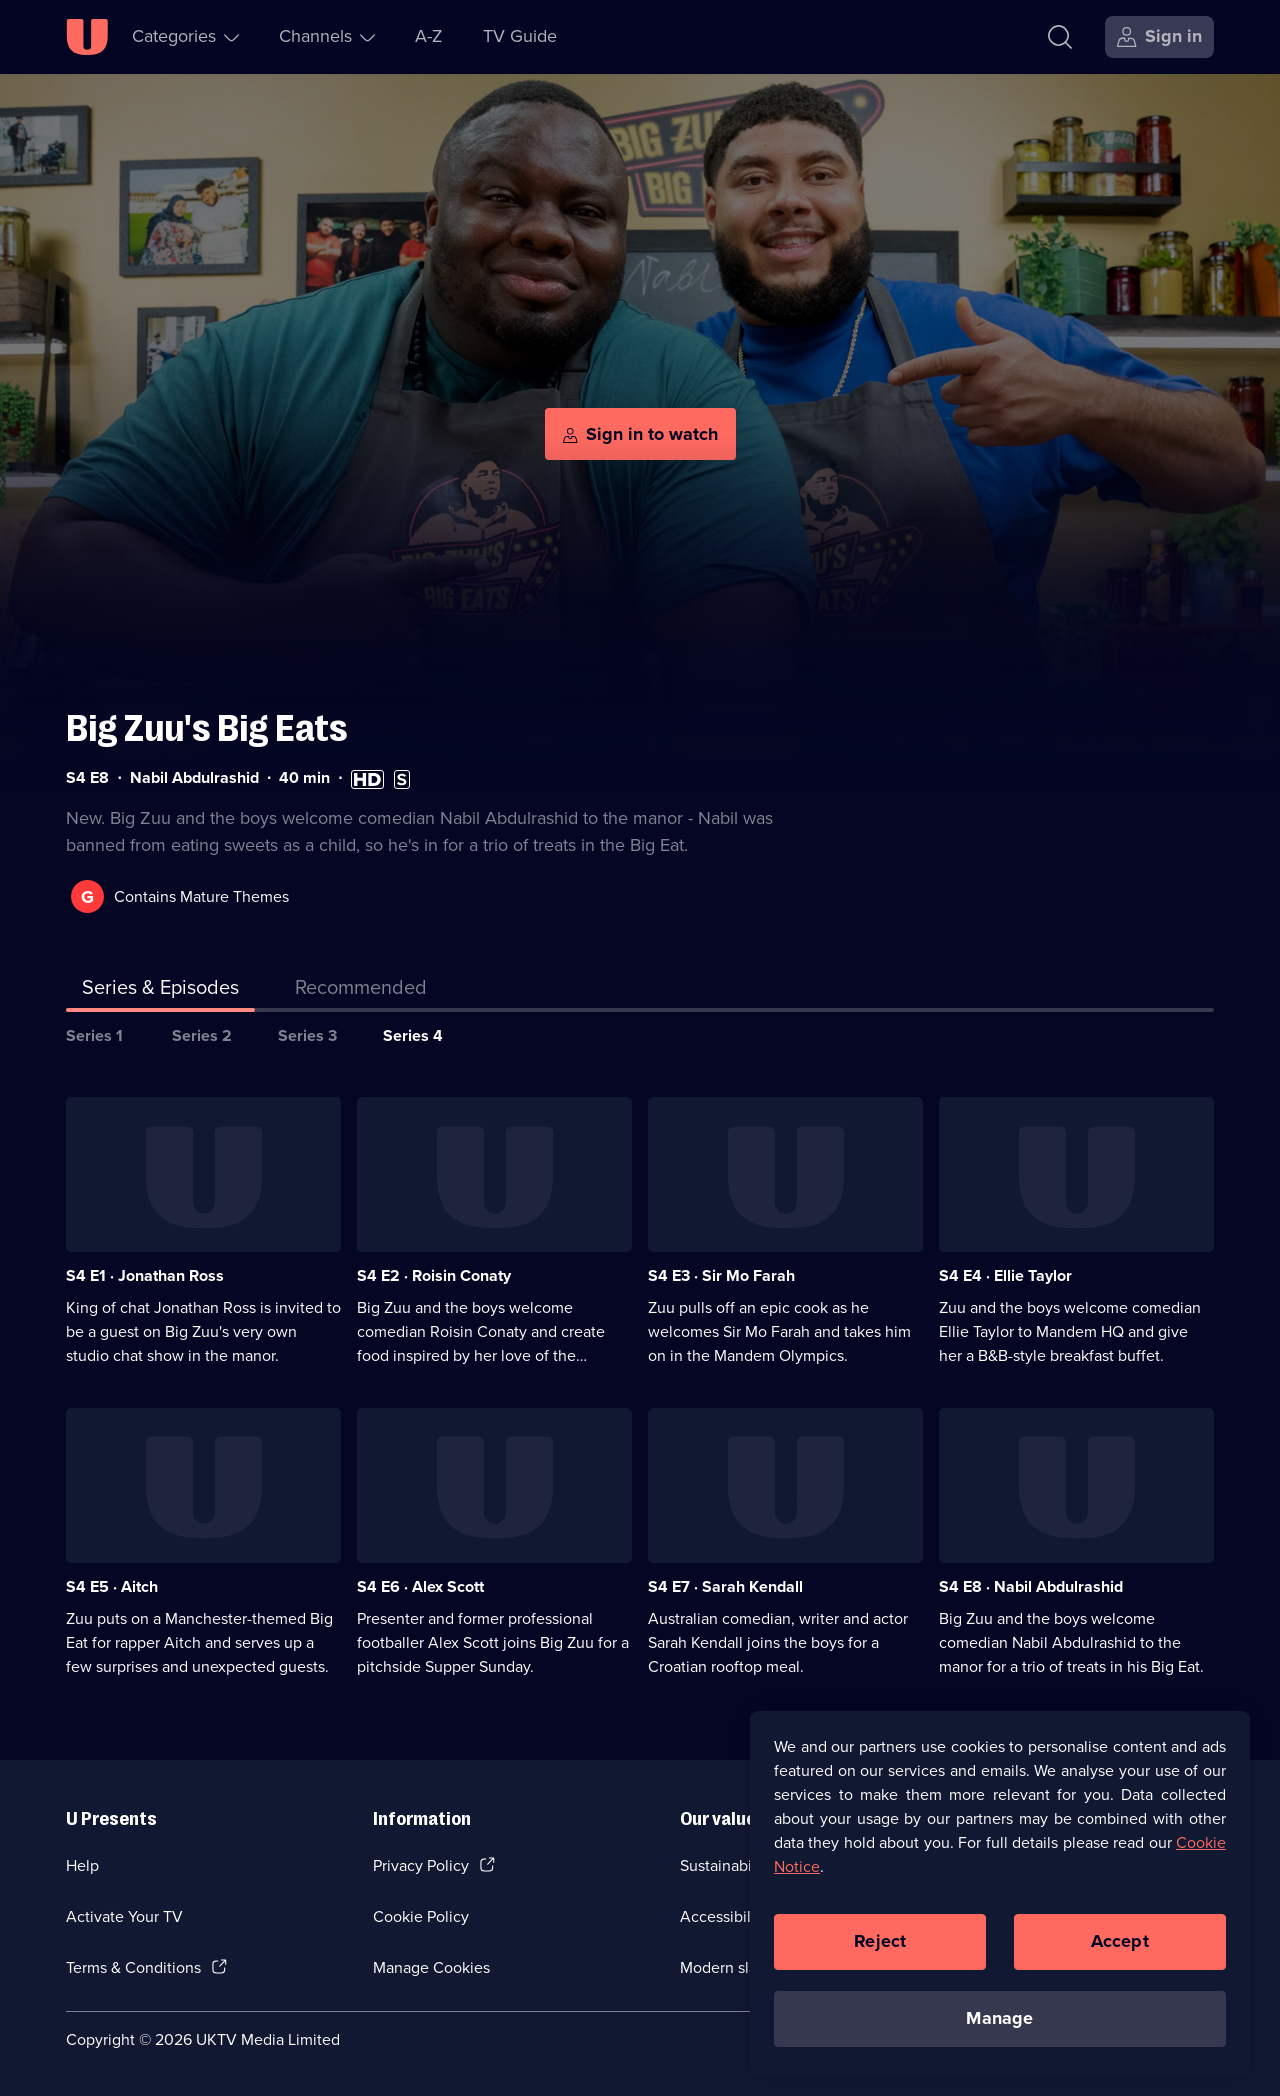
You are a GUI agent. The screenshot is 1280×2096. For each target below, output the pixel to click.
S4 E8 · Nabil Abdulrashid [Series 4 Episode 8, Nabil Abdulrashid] (1031, 1586)
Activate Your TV (124, 1916)
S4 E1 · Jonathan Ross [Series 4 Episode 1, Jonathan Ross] (145, 1275)
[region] (1000, 1895)
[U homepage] (87, 37)
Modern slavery (733, 1967)
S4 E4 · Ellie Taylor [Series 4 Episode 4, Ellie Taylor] (1005, 1275)
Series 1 (94, 1035)
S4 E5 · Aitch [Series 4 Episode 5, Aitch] (112, 1586)
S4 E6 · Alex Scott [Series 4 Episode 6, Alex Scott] (420, 1586)
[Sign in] (1159, 37)
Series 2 (202, 1035)
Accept (1120, 1943)
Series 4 (413, 1035)
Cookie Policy (421, 1916)
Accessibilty (722, 1916)
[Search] (1060, 37)
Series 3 (307, 1035)
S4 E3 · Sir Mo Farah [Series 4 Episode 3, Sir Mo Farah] (721, 1275)
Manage (999, 2020)
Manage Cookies (431, 1967)
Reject (880, 1943)
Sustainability (726, 1865)
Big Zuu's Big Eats (207, 728)
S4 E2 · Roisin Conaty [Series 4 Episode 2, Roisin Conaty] (434, 1275)
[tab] (361, 991)
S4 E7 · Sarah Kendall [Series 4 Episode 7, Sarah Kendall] (725, 1586)
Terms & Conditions (133, 1967)
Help (82, 1865)
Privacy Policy (421, 1865)
